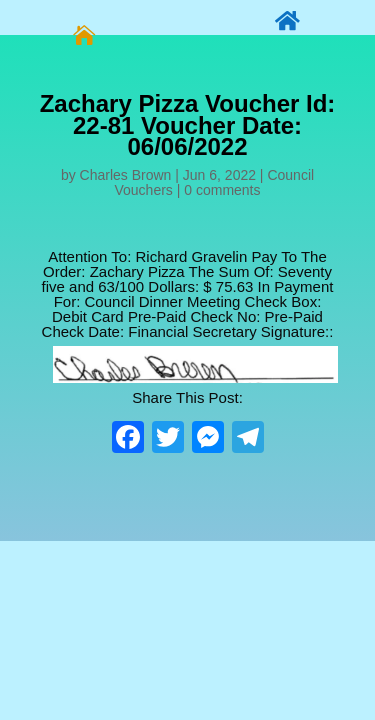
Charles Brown (126, 175)
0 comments (222, 190)
